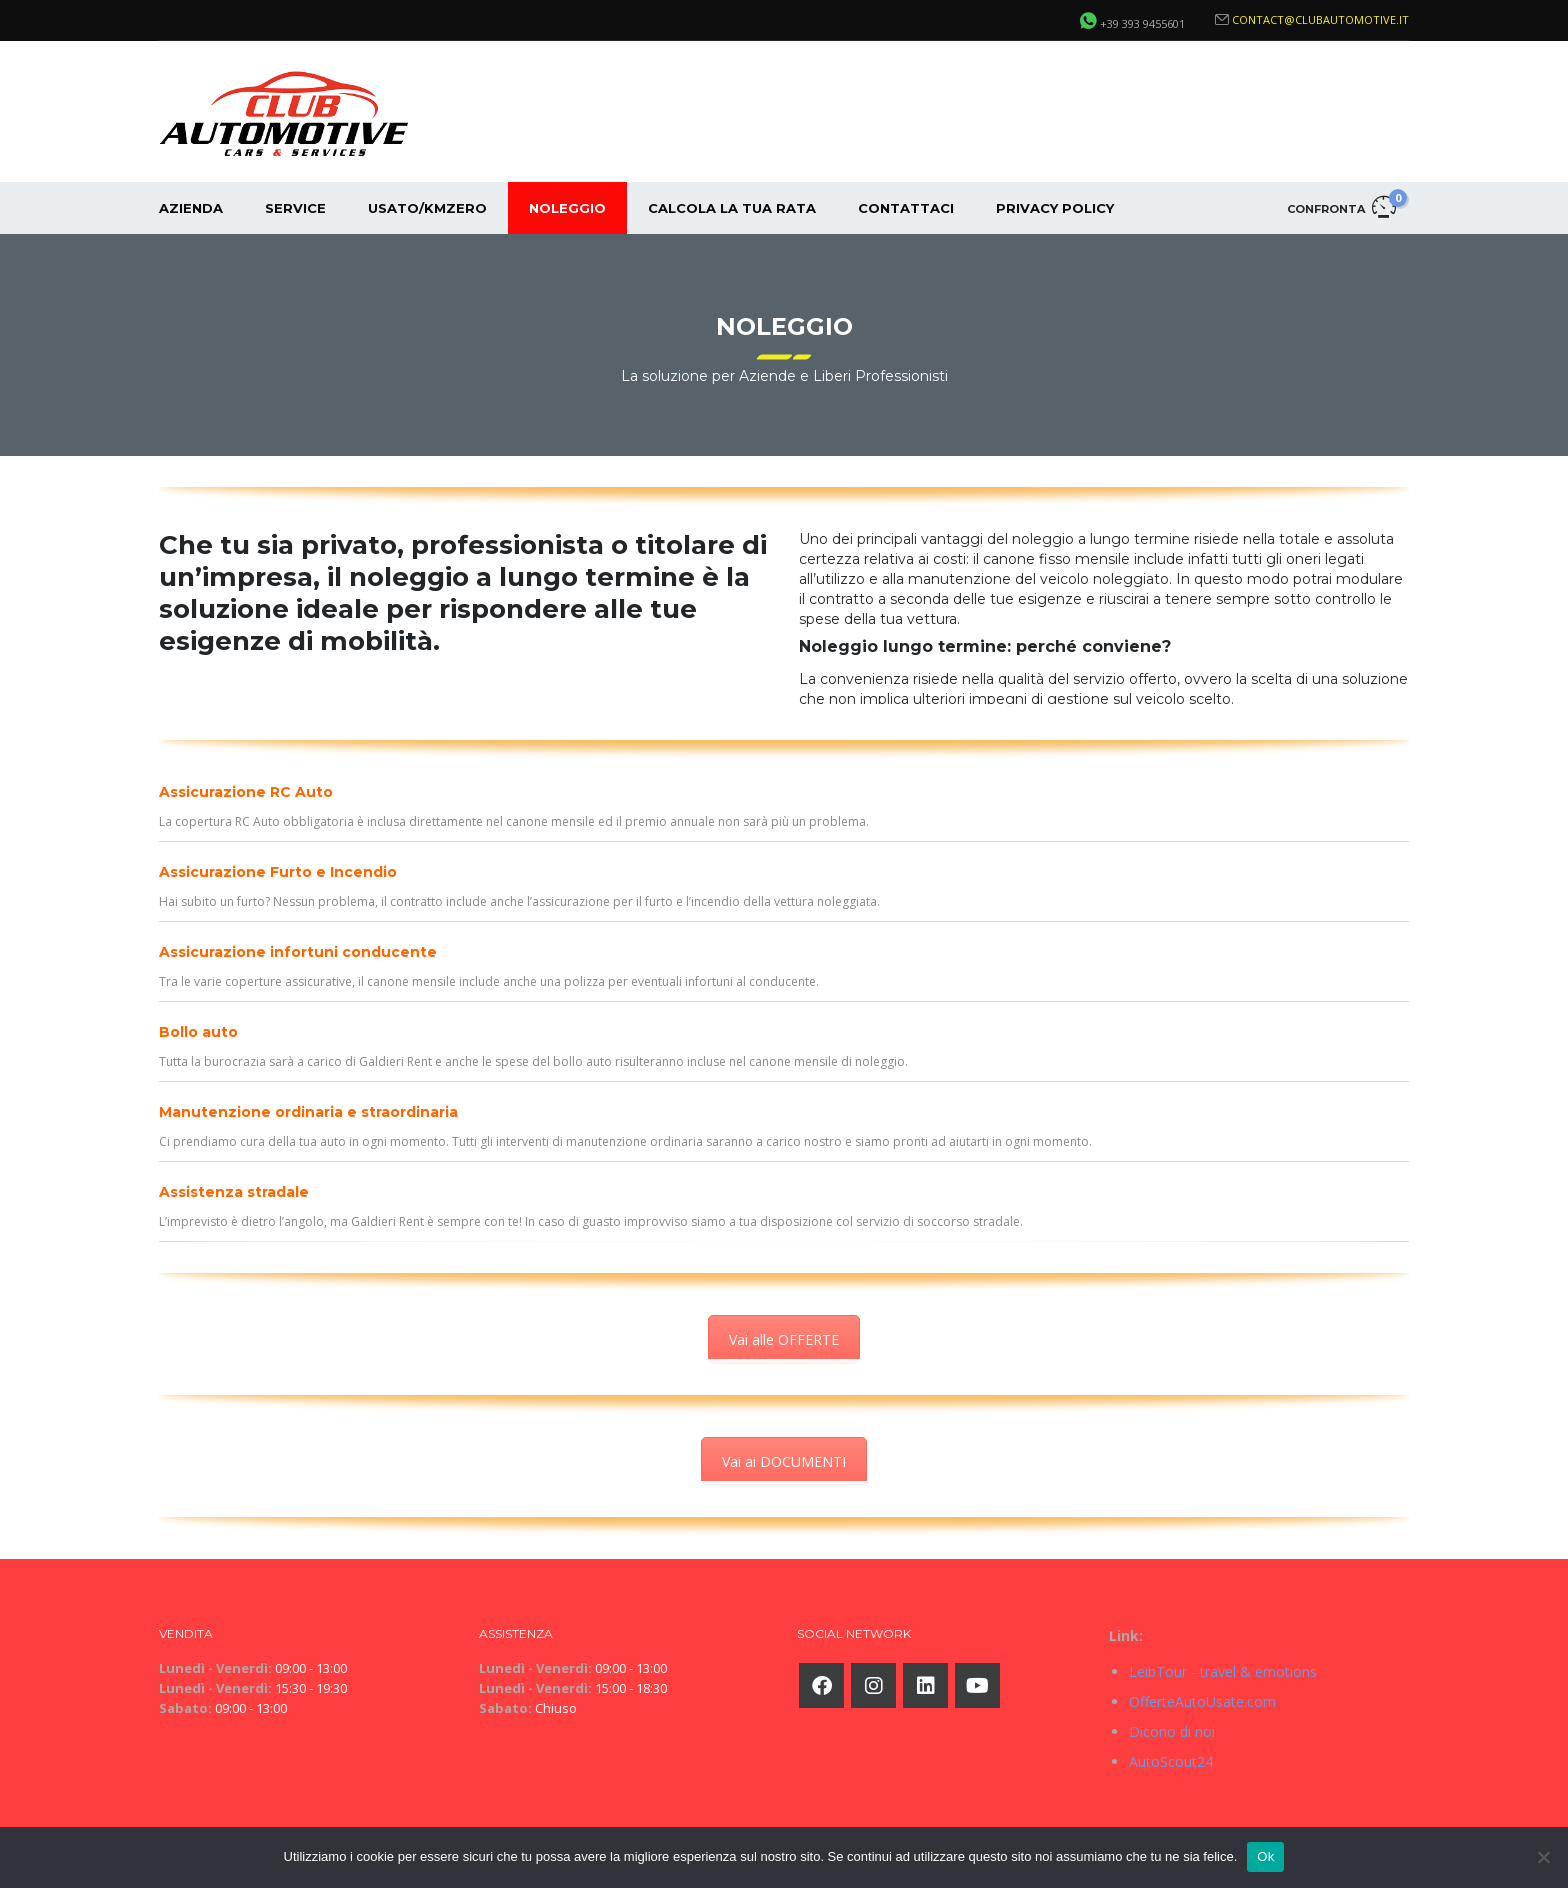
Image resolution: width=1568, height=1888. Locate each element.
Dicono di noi (1172, 1731)
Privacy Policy (1055, 208)
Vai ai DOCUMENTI (784, 1461)
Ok (1265, 1856)
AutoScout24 (1171, 1761)
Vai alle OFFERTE (784, 1339)
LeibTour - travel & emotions (1223, 1671)
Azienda (191, 208)
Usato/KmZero (427, 208)
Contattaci (906, 208)
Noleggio (567, 208)
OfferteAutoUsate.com (1202, 1701)
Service (295, 208)
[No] (1543, 1857)
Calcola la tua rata (732, 208)
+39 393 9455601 (1142, 23)
